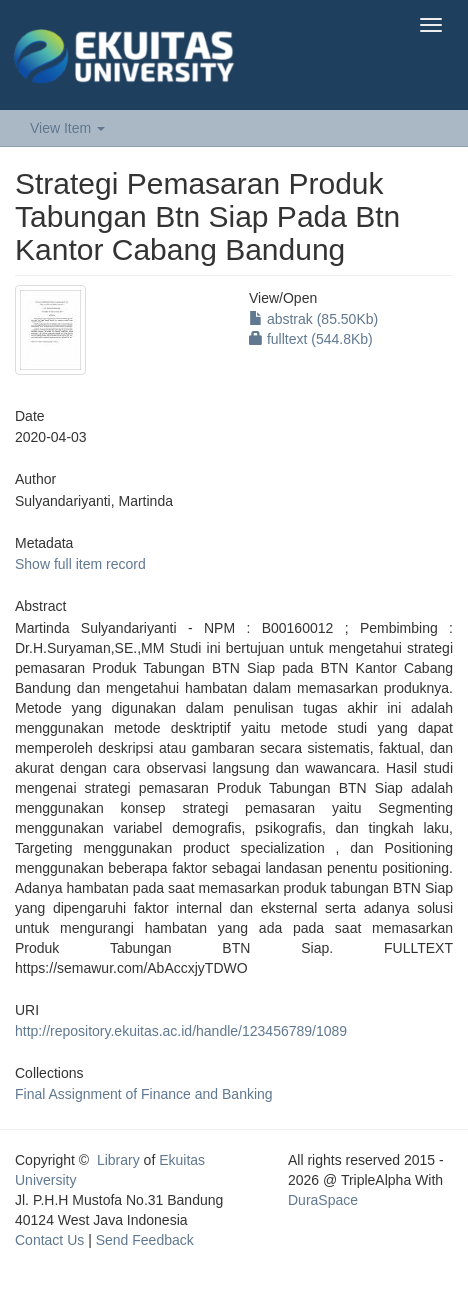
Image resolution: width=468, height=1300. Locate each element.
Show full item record (80, 564)
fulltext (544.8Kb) (311, 339)
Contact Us (49, 1240)
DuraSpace (323, 1200)
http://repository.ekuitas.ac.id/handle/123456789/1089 (181, 1031)
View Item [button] (67, 128)
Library (118, 1160)
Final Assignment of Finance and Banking (144, 1094)
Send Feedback (145, 1240)
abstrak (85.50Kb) (313, 319)
